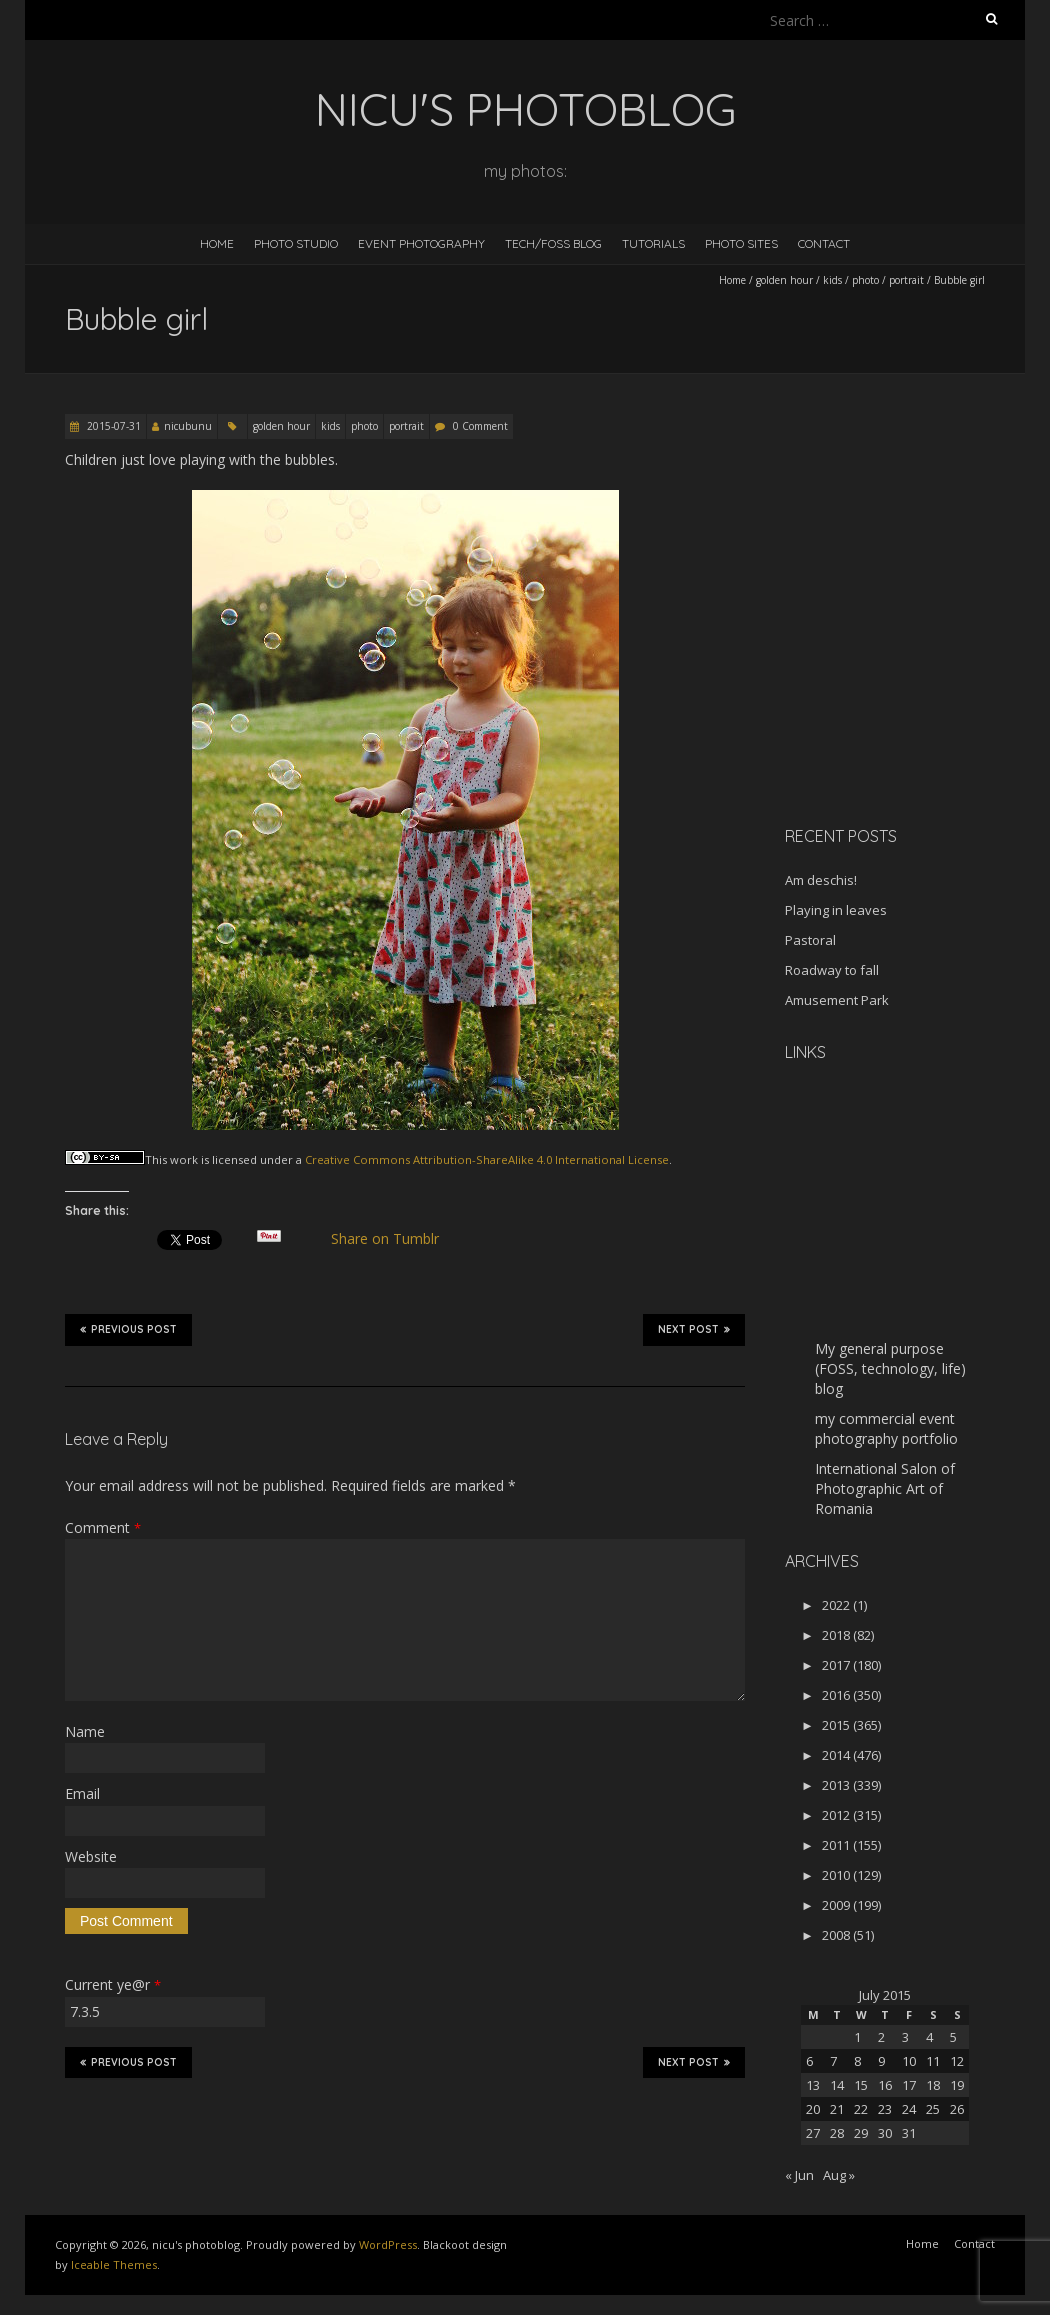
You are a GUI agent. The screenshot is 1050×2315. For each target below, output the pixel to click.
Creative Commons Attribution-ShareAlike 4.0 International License (487, 1159)
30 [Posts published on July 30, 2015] (885, 2133)
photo (865, 280)
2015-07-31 (112, 426)
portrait (906, 280)
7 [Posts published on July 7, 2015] (833, 2061)
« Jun (799, 2175)
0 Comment (480, 426)
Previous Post (128, 1329)
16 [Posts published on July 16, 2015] (885, 2085)
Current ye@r (113, 1984)
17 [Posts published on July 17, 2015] (909, 2085)
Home (217, 243)
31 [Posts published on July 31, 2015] (909, 2133)
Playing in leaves (836, 910)
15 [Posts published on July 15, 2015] (861, 2085)
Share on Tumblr (393, 1239)
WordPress (388, 2244)
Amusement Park (837, 1000)
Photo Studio (296, 243)
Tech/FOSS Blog (553, 243)
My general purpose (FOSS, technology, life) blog (890, 1368)
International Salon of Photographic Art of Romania (885, 1488)
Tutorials (653, 243)
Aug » (839, 2175)
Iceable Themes (114, 2264)
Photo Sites (741, 243)
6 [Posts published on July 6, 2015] (809, 2061)
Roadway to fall (832, 970)
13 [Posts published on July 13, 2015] (813, 2085)
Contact (824, 243)
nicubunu (188, 426)
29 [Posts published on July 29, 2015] (861, 2133)
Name (85, 1731)
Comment (103, 1527)
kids (832, 280)
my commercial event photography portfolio (886, 1428)
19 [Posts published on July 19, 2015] (957, 2085)
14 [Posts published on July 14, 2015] (837, 2085)
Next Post (694, 1329)
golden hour (784, 280)
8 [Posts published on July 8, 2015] (857, 2061)
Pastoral (810, 940)
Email (82, 1793)
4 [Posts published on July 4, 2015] (929, 2037)
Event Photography (421, 243)
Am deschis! (821, 880)
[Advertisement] (910, 669)
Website (91, 1856)
